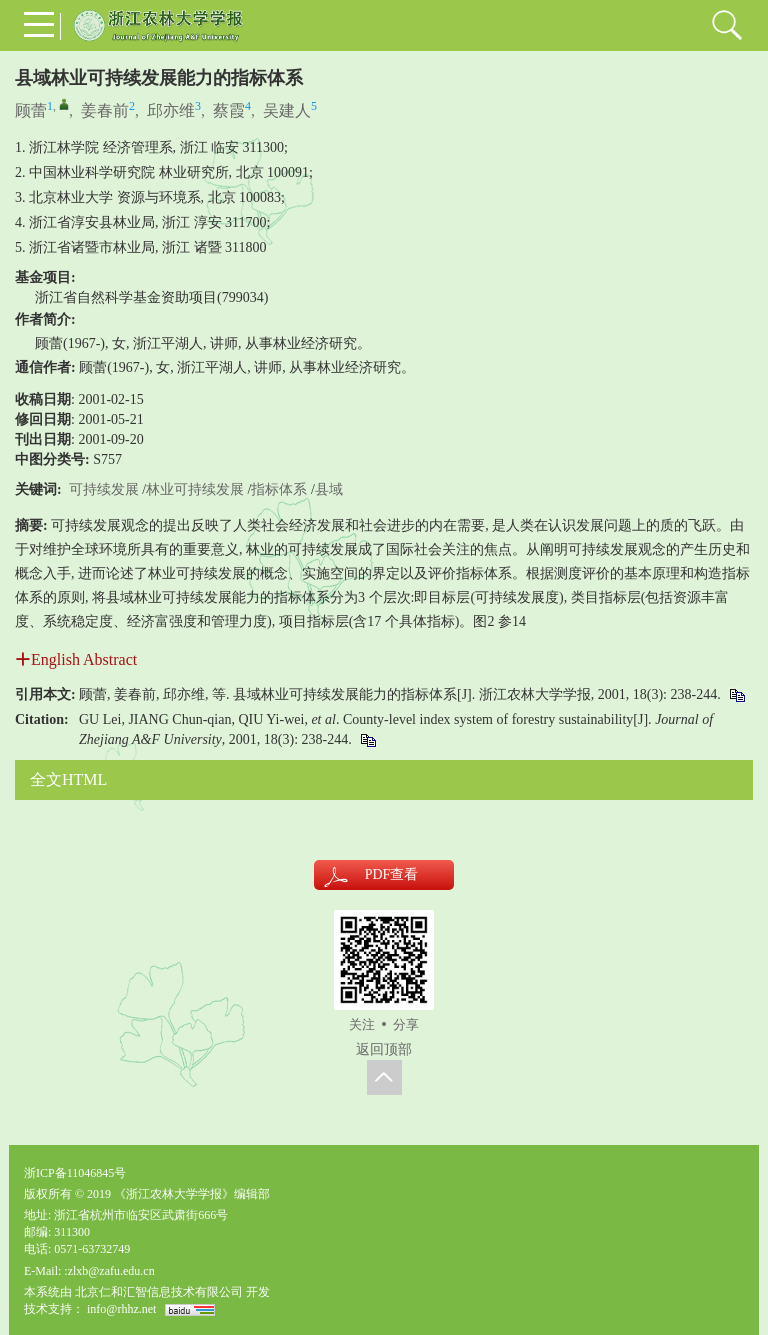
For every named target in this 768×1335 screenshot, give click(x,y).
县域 (329, 489)
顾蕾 (31, 110)
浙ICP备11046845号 (75, 1173)
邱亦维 (171, 110)
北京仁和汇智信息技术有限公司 (159, 1292)
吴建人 (287, 110)
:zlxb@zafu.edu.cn (109, 1271)
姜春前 (105, 110)
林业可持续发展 (195, 489)
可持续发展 (104, 489)
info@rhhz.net (121, 1309)
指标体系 (279, 489)
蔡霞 (229, 110)
